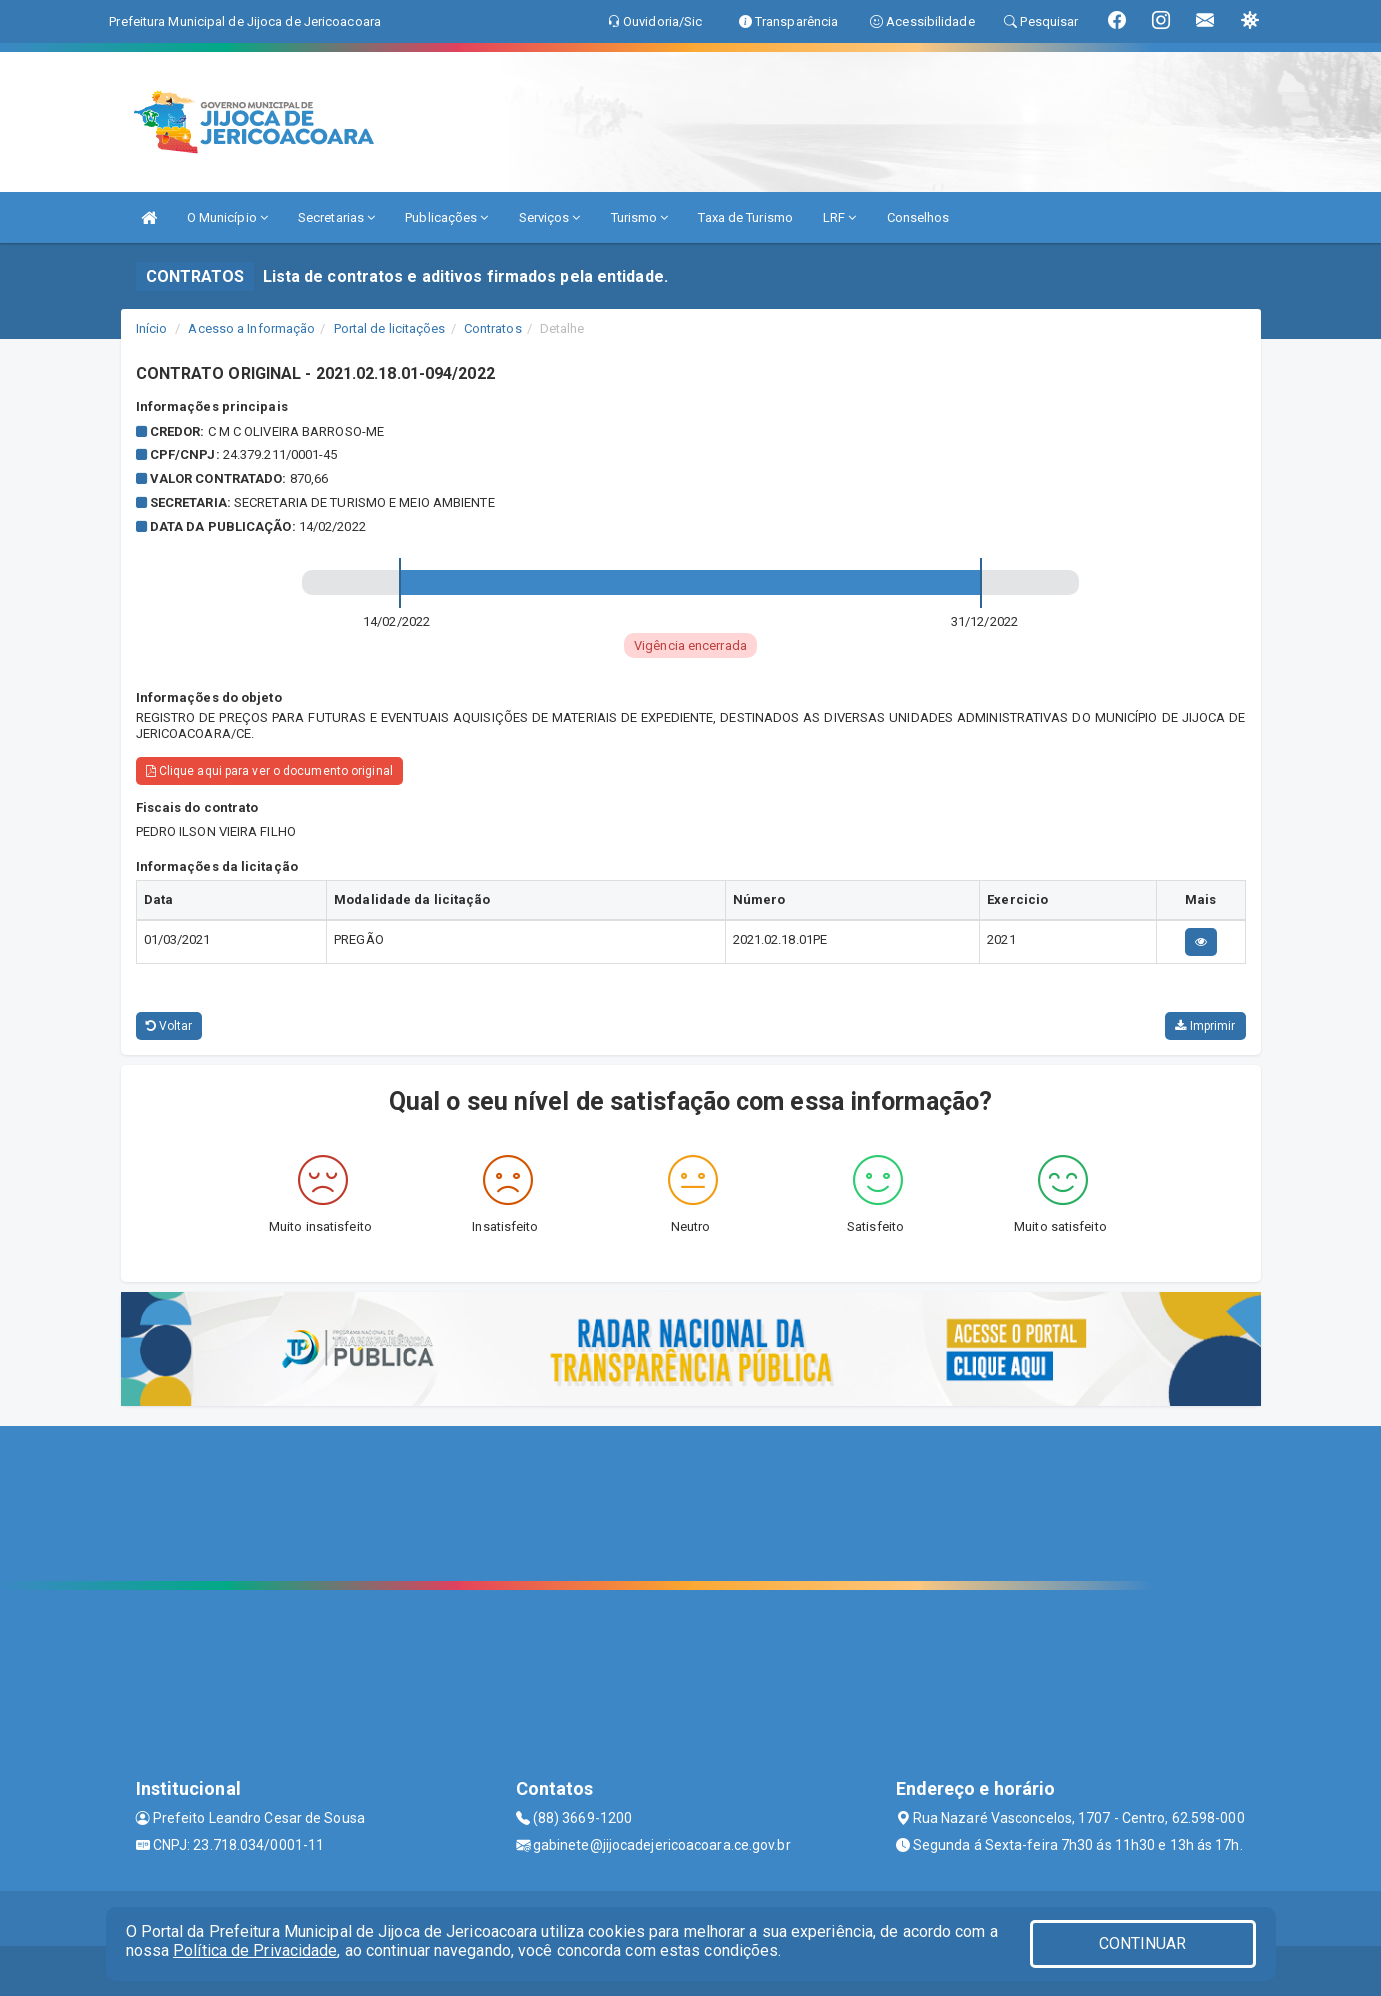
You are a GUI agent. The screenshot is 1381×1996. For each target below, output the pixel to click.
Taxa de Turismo (745, 217)
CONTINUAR (1143, 1943)
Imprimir (1205, 1026)
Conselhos (918, 217)
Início (152, 328)
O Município (227, 217)
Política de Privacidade (255, 1950)
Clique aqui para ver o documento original (269, 771)
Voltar (169, 1026)
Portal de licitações (390, 328)
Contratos (493, 328)
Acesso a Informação (251, 328)
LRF (840, 217)
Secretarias (336, 217)
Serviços (550, 217)
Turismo (640, 217)
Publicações (446, 217)
